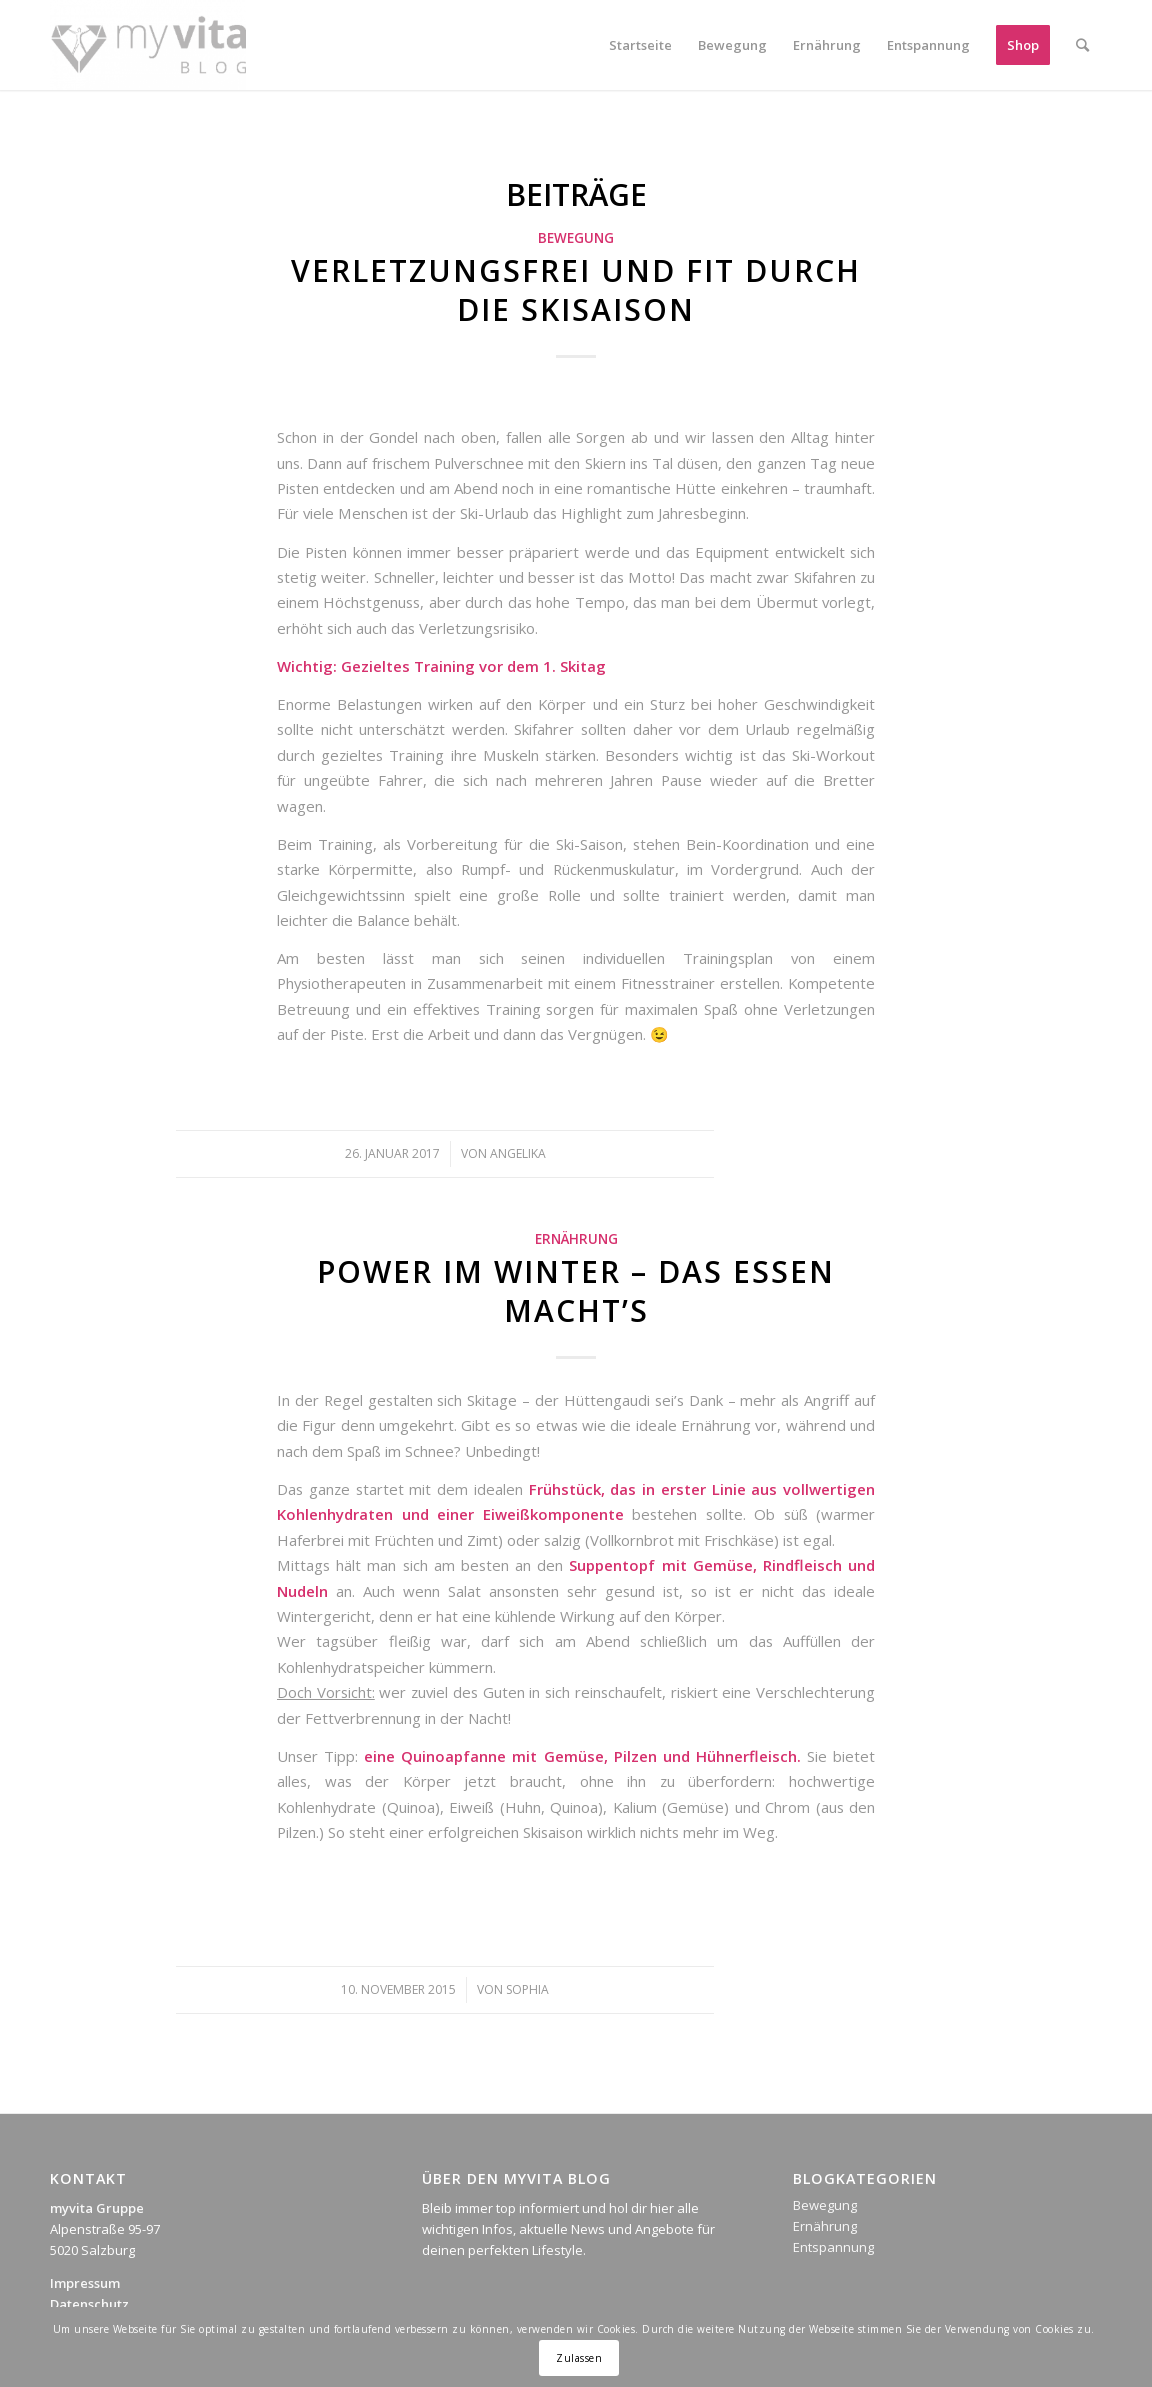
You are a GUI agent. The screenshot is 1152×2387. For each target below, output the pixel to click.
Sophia (527, 1989)
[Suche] (1082, 45)
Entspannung (833, 2247)
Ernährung (576, 1239)
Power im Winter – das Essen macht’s (576, 1291)
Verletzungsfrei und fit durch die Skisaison (576, 290)
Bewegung (576, 238)
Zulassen (579, 2358)
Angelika (518, 1153)
